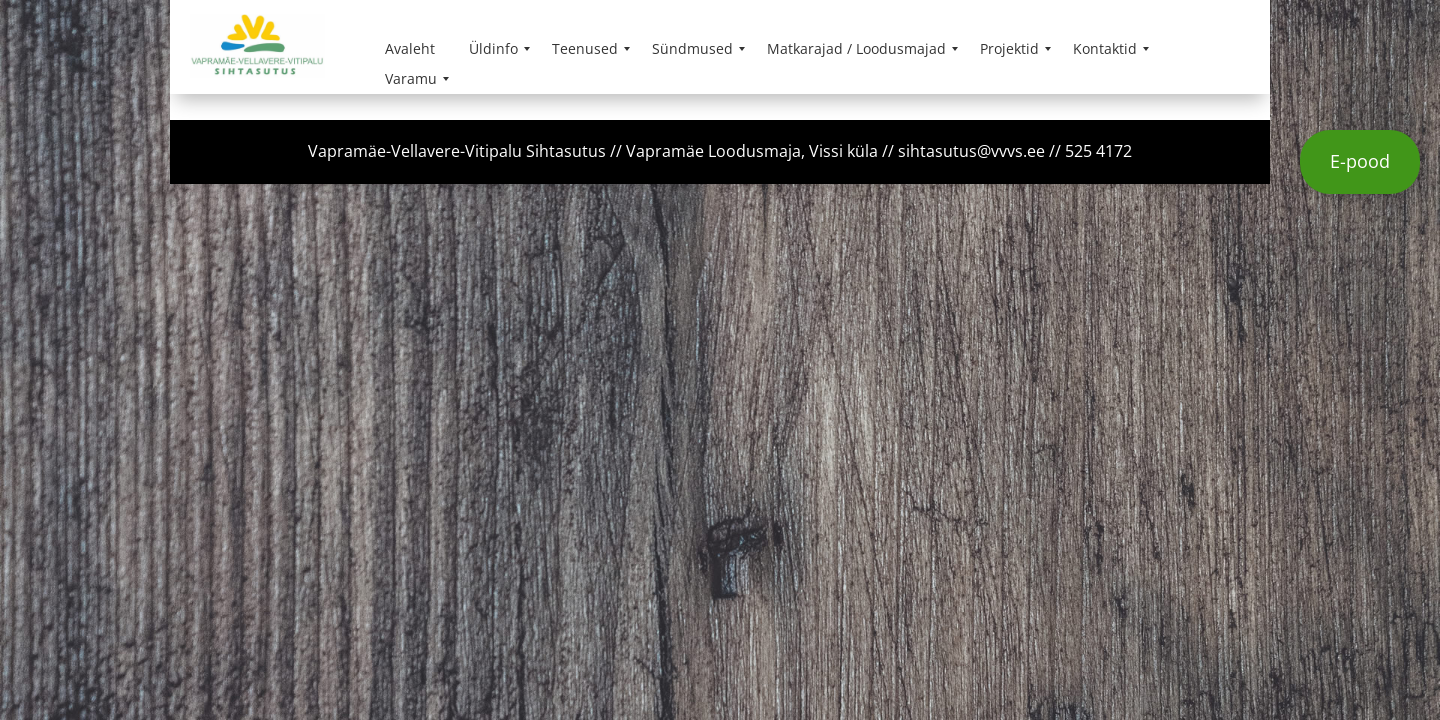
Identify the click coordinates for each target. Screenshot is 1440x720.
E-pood (1360, 161)
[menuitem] (410, 49)
